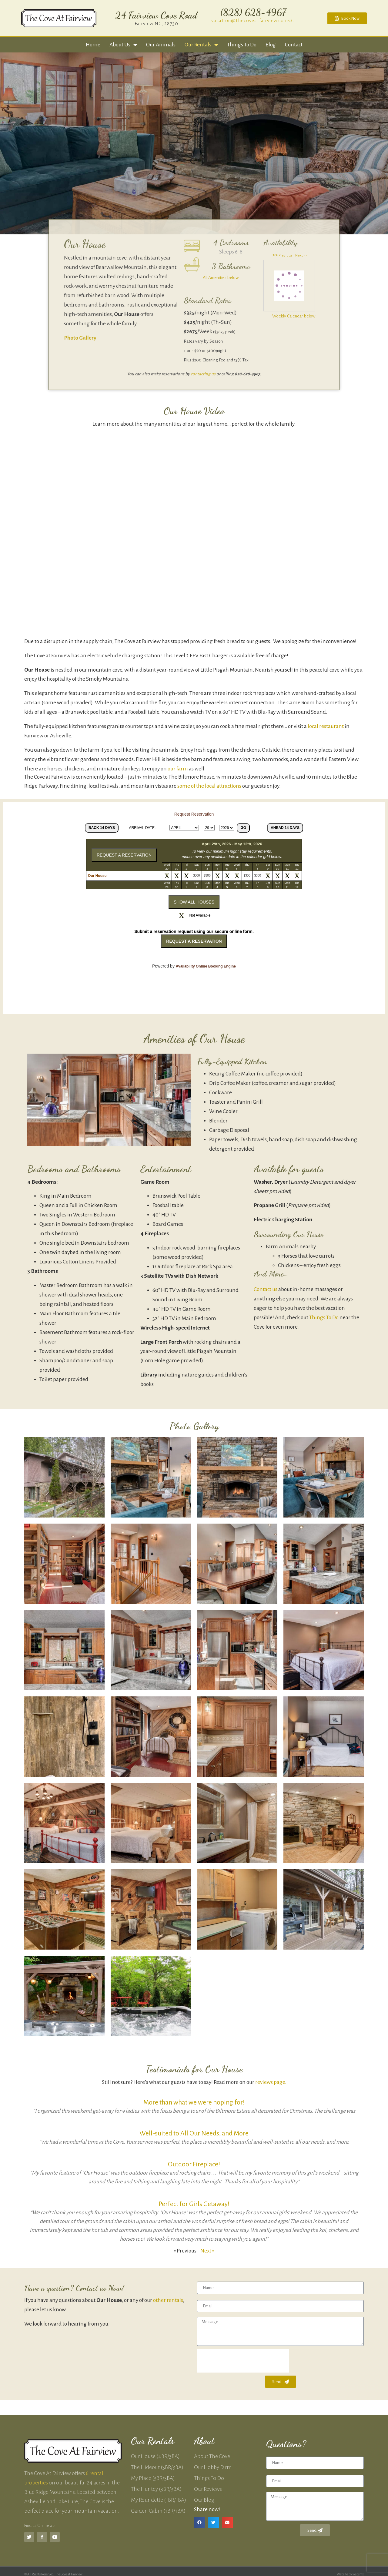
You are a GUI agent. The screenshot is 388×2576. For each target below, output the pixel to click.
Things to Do (241, 45)
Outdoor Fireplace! (194, 2164)
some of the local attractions (209, 786)
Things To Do (324, 1317)
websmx (358, 2574)
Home (93, 45)
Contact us (265, 1289)
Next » (207, 2251)
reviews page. (270, 2082)
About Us (123, 45)
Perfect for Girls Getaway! (194, 2204)
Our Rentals (201, 45)
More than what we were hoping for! (194, 2102)
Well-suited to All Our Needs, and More (194, 2133)
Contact (294, 45)
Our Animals (161, 45)
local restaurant (326, 726)
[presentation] (243, 2361)
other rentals (168, 2300)
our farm (178, 769)
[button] (199, 2522)
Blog (271, 45)
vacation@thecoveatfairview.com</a (253, 20)
